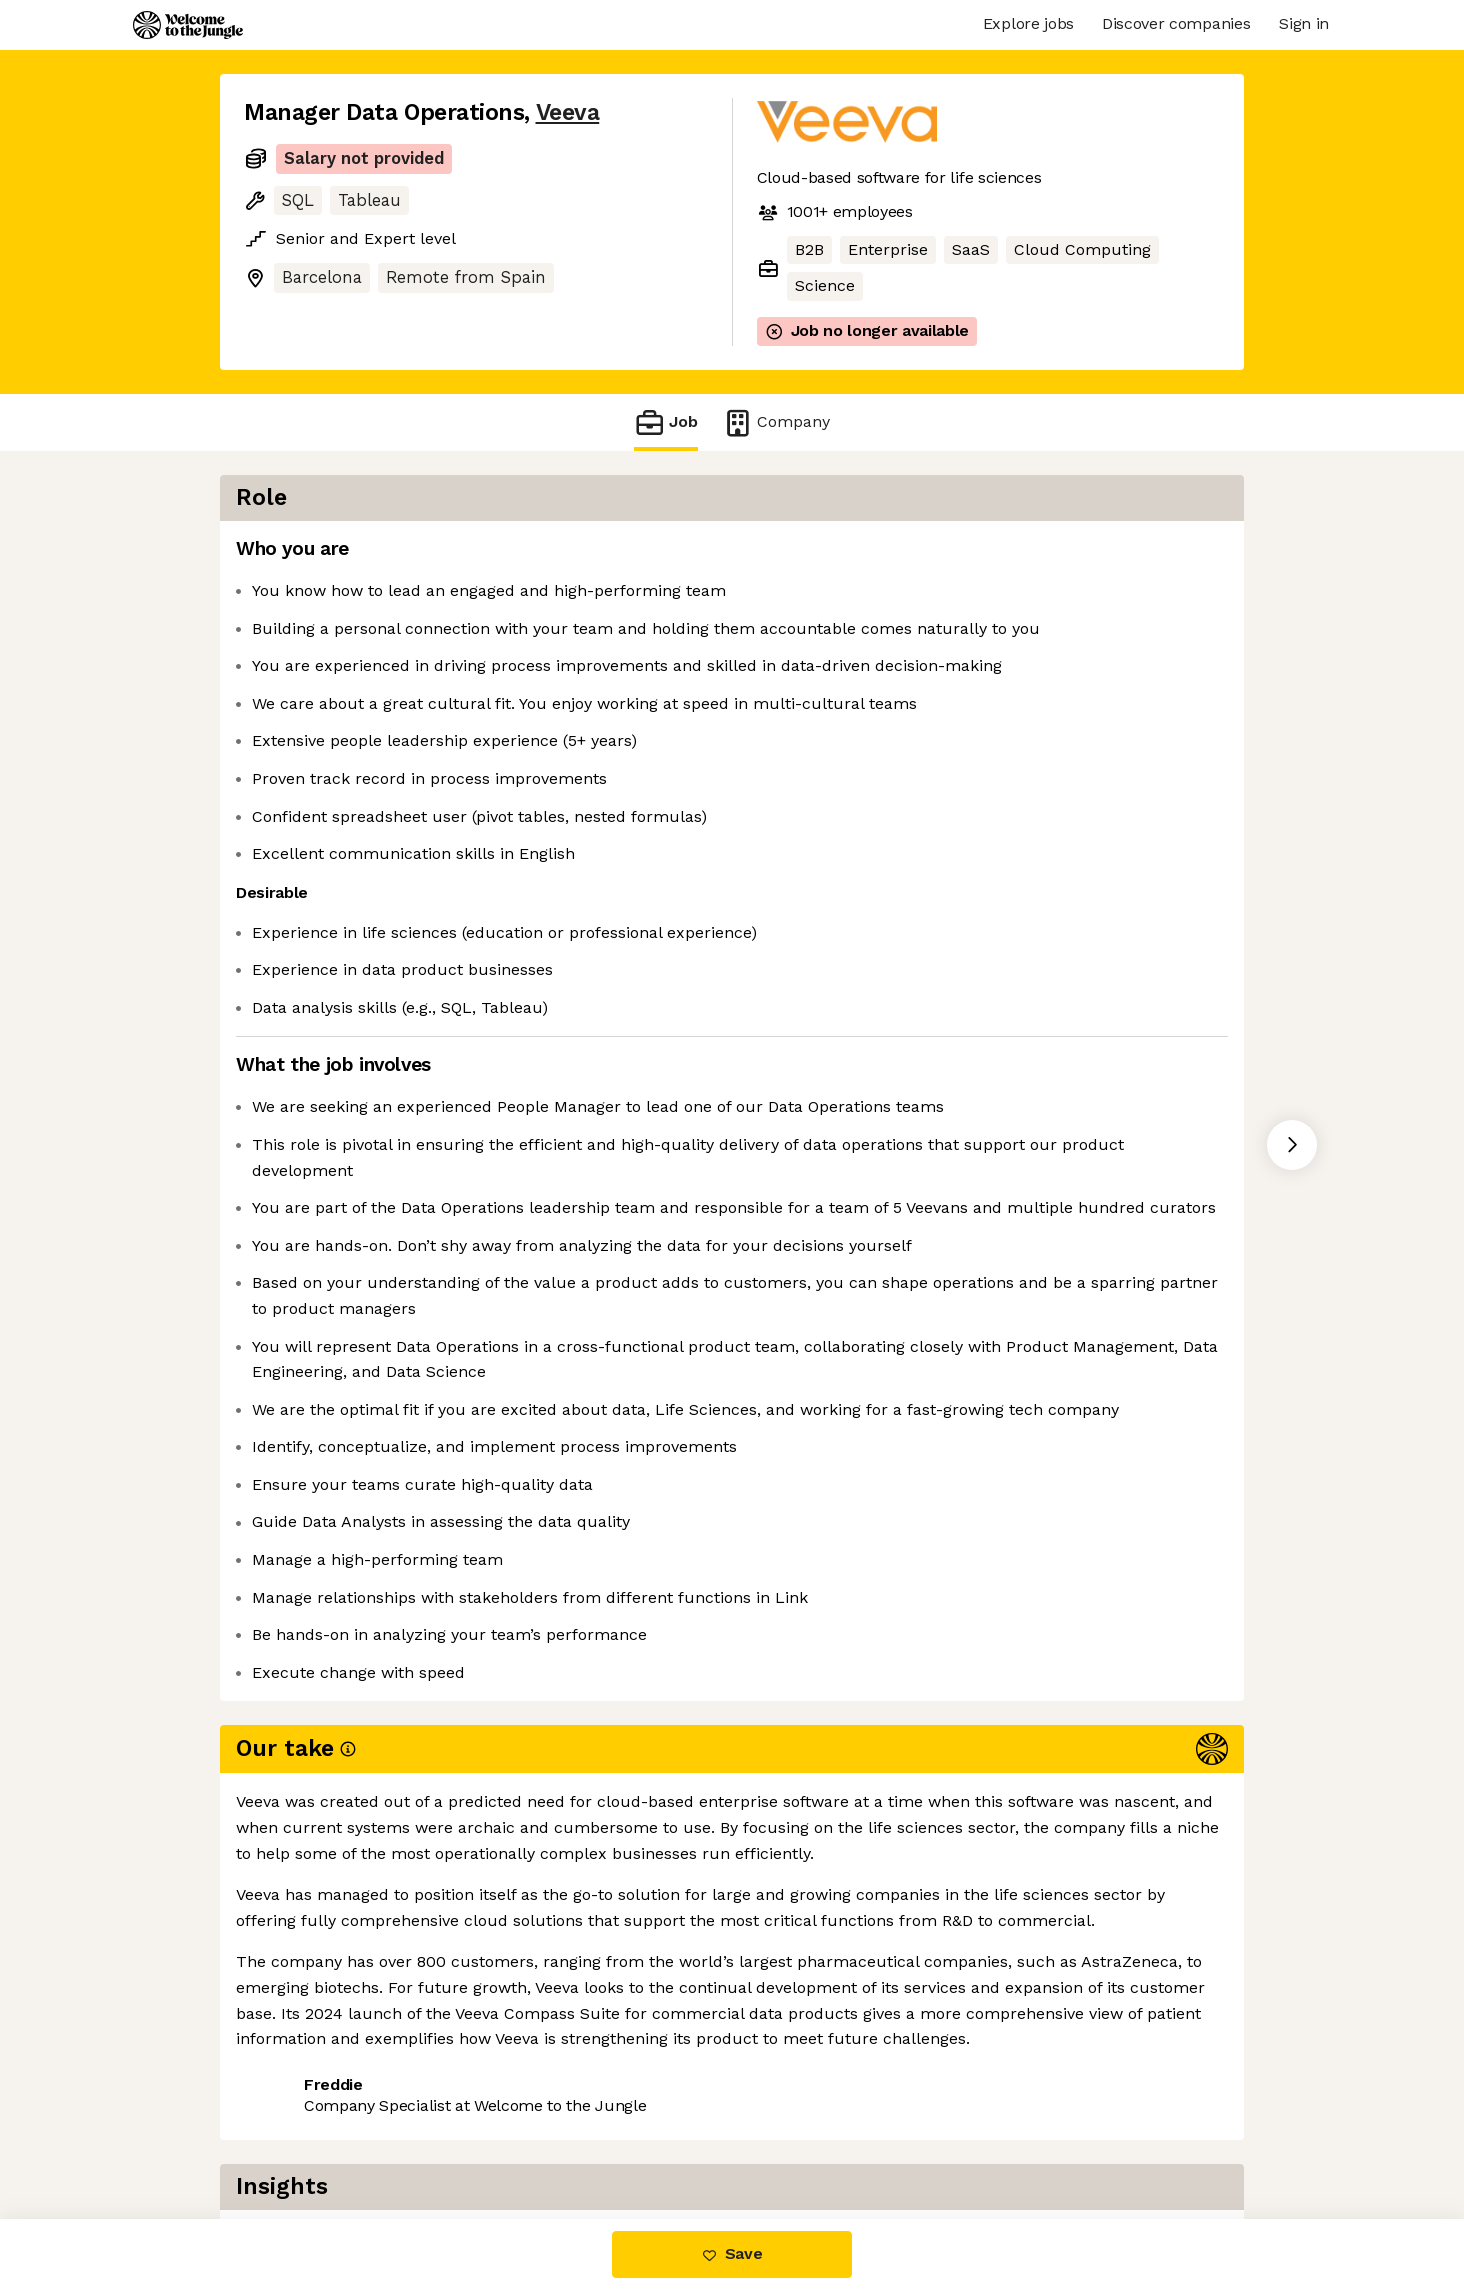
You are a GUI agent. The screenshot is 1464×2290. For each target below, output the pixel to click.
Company (776, 422)
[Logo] (188, 25)
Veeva (568, 112)
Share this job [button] (299, 2134)
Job (666, 422)
